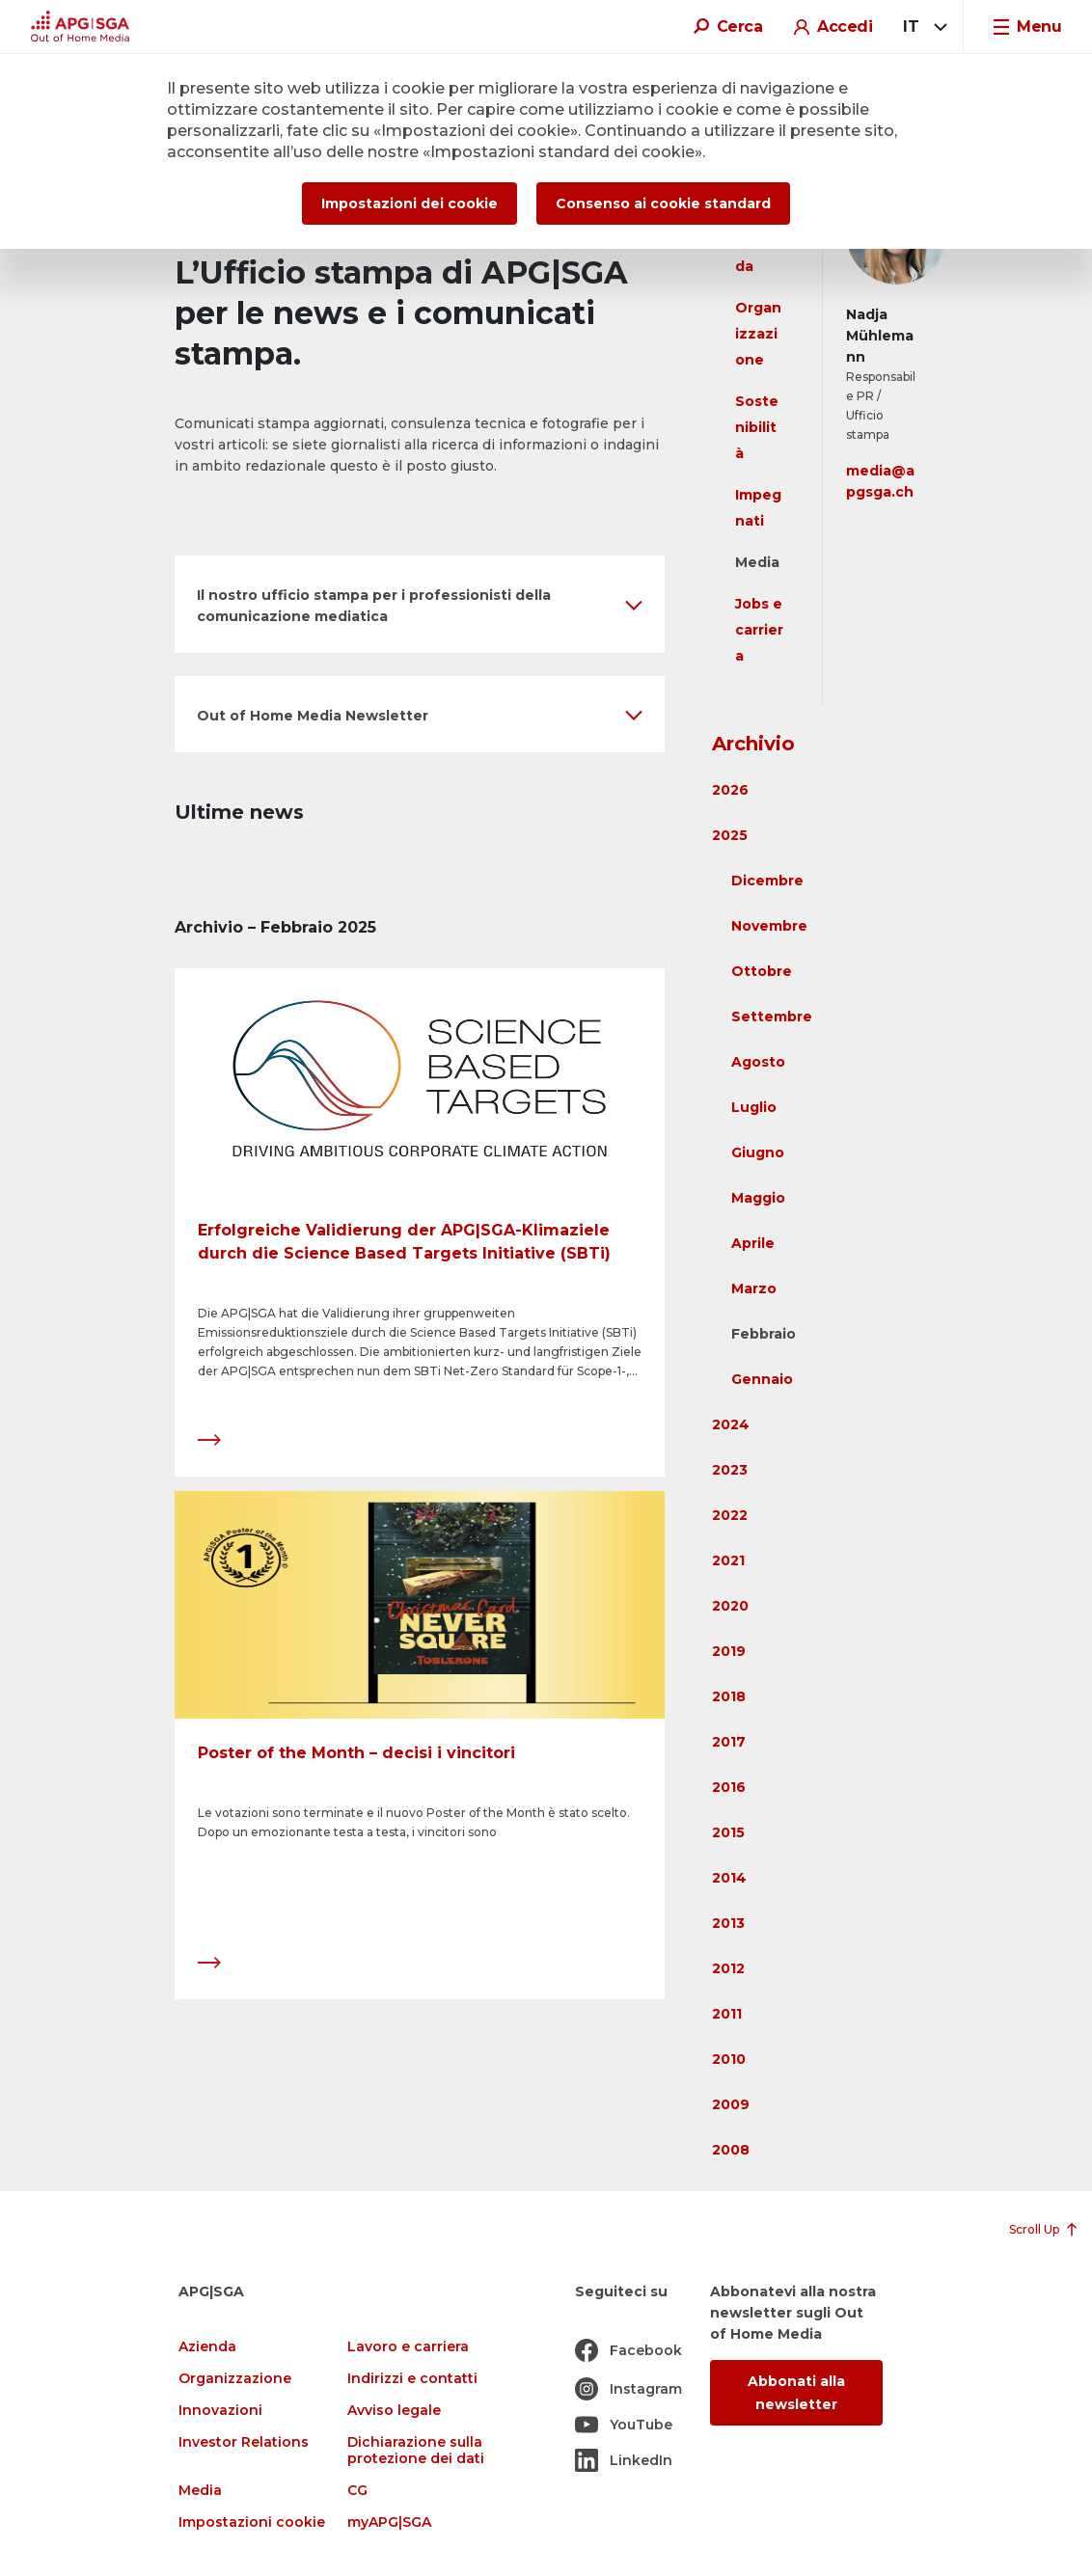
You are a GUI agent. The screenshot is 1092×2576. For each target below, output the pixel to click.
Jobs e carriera (759, 629)
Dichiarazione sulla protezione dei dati (415, 2450)
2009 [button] (731, 2104)
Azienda (207, 2347)
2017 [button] (729, 1741)
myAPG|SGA (389, 2522)
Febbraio (763, 1333)
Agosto (758, 1062)
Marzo (754, 1288)
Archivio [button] (753, 743)
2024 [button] (731, 1424)
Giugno (757, 1152)
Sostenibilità (756, 427)
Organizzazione (758, 333)
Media (757, 562)
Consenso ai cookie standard (663, 203)
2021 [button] (728, 1560)
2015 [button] (728, 1832)
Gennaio (762, 1379)
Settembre (771, 1016)
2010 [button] (729, 2059)
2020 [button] (730, 1605)
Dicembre (767, 880)
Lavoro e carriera (408, 2347)
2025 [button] (730, 835)
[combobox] (922, 27)
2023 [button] (730, 1469)
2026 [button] (730, 790)
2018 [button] (729, 1696)
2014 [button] (729, 1877)
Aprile (753, 1243)
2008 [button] (731, 2149)
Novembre (769, 926)
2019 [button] (729, 1651)
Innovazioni (220, 2410)
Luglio (754, 1107)
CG (357, 2490)
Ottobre (761, 971)
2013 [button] (728, 1923)
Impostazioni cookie (251, 2522)
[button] (420, 604)
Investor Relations (243, 2442)
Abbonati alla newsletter (796, 2393)
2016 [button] (729, 1787)
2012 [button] (728, 1968)
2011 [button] (727, 2013)
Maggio (758, 1198)
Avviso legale (394, 2410)
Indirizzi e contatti (412, 2379)
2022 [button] (730, 1515)
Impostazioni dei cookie (409, 203)
